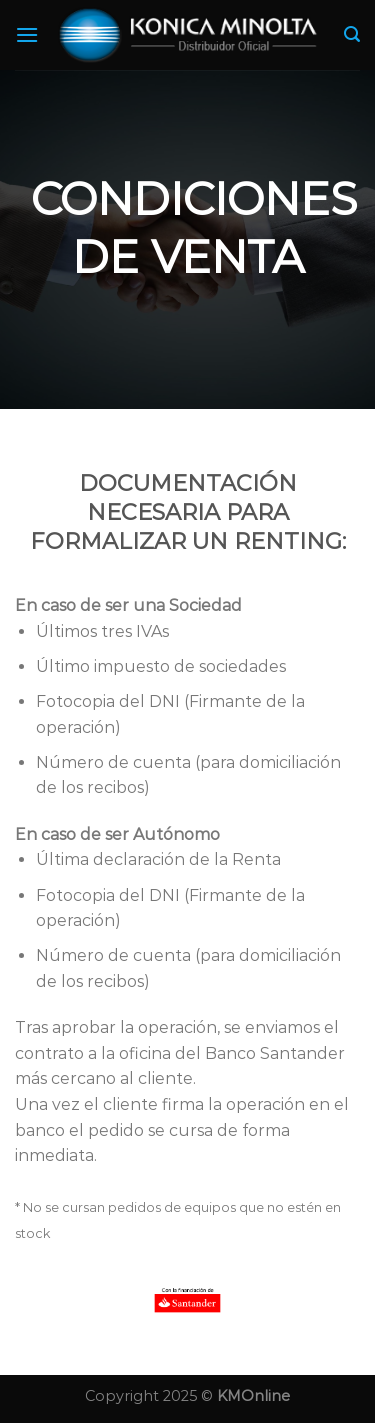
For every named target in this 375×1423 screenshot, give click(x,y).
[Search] (352, 34)
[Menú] (27, 34)
